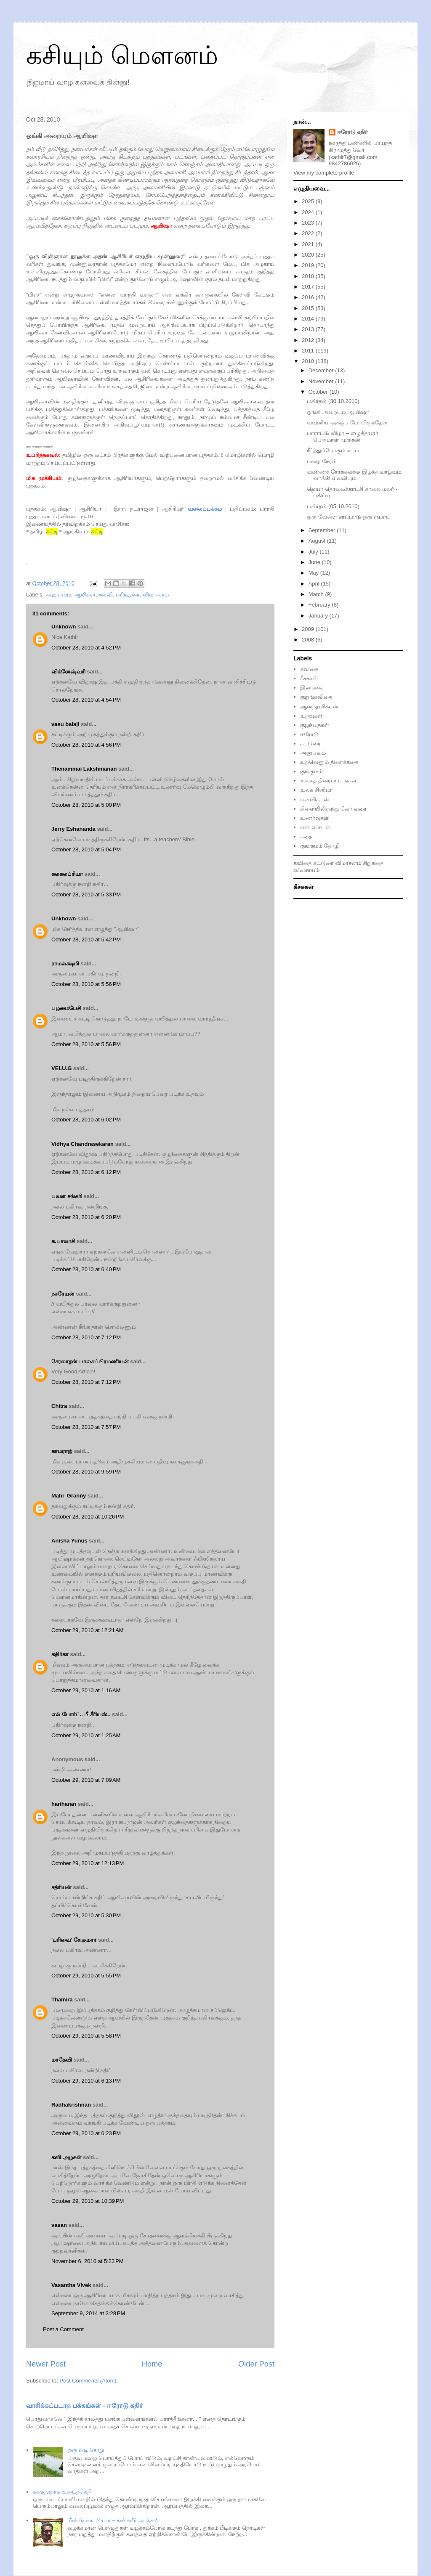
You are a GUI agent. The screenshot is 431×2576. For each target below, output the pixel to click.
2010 (309, 361)
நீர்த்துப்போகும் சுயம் (333, 450)
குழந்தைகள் (314, 725)
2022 (309, 233)
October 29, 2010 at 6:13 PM (86, 2081)
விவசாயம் (306, 870)
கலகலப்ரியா (67, 874)
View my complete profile (323, 173)
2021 (309, 244)
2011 (309, 350)
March (317, 594)
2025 (309, 201)
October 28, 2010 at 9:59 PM (86, 1471)
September (323, 530)
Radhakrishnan (72, 2105)
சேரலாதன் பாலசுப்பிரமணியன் (90, 1361)
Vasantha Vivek (71, 2285)
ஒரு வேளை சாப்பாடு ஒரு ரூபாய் (348, 517)
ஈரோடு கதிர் (352, 132)
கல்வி (105, 594)
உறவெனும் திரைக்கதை (329, 762)
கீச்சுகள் (309, 678)
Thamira (62, 1999)
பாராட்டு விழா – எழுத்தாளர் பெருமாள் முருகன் (342, 436)
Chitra (59, 1406)
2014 (309, 318)
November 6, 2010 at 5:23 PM (87, 2261)
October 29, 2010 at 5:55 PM (86, 1975)
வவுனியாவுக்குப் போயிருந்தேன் (347, 422)
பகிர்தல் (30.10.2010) (333, 401)
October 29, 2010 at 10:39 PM (87, 2201)
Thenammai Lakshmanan (84, 769)
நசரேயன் (62, 1294)
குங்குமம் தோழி (320, 846)
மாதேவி (61, 2060)
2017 (309, 287)
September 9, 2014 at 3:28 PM (88, 2313)
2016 (309, 297)
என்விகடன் (314, 799)
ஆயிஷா (85, 594)
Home (152, 2364)
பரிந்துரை (128, 594)
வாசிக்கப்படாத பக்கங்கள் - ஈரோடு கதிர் (84, 2405)
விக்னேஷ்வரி (68, 671)
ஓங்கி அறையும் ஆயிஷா (338, 412)
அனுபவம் (58, 594)
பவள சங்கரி (66, 1196)
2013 (309, 329)
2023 (309, 223)
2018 (309, 276)
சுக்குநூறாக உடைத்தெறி (62, 2492)
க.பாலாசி (63, 1241)
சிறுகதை (373, 863)
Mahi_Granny (68, 1495)
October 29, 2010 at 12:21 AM (87, 1630)
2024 (309, 212)
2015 (309, 308)
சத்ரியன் (61, 1887)
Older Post (256, 2364)
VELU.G (61, 1068)
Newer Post (46, 2364)
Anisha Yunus (69, 1540)
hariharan (63, 1804)
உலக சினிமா (316, 790)
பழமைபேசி (66, 1008)
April (315, 583)
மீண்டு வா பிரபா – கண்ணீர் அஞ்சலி (112, 2520)
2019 (309, 265)
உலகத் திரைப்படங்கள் (328, 780)
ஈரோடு (309, 734)
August (318, 541)
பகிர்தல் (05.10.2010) (333, 506)
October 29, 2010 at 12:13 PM (87, 1863)
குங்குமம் (311, 771)
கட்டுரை (310, 743)
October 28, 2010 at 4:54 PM (86, 700)
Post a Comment (63, 2329)
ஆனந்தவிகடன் (319, 706)
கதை (306, 836)
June (315, 562)
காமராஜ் (61, 1451)
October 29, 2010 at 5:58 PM (86, 2036)
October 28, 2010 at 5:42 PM (86, 939)
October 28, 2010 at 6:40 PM (86, 1269)
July (314, 552)
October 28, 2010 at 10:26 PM (87, 1516)
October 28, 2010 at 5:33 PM (86, 894)
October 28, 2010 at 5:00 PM (86, 805)
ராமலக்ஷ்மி (65, 963)
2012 (309, 340)
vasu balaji (65, 724)
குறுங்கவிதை (316, 697)
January (319, 615)
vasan (59, 2225)
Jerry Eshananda (73, 829)
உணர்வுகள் (314, 818)
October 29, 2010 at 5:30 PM (86, 1915)
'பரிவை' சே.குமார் (73, 1940)
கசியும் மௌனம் (122, 55)
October (319, 392)
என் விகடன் (315, 827)
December (322, 370)
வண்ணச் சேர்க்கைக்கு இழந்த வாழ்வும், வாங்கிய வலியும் (354, 475)
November (322, 381)
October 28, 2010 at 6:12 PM (86, 1172)
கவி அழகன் (66, 2157)
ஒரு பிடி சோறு (85, 2450)
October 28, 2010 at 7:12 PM (86, 1337)
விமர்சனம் (156, 594)
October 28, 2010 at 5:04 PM (86, 849)
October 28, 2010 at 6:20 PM (86, 1217)
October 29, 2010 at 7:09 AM (85, 1780)
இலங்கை (311, 687)
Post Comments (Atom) (88, 2380)
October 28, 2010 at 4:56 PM (86, 745)
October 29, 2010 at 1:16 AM (85, 1690)
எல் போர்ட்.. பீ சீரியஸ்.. (80, 1714)
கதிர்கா (60, 1654)
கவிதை (309, 669)
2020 (309, 255)
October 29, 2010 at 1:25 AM (85, 1735)
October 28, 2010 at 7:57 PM (86, 1427)
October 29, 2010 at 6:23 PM (86, 2133)
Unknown (63, 626)
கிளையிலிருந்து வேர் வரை (333, 809)
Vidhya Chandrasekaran (82, 1144)
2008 (309, 639)
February (320, 605)
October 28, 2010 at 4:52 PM (86, 647)
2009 (309, 629)
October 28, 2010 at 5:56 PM (86, 984)
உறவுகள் (311, 716)
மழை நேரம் (321, 461)
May (314, 573)
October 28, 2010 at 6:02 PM (86, 1119)
